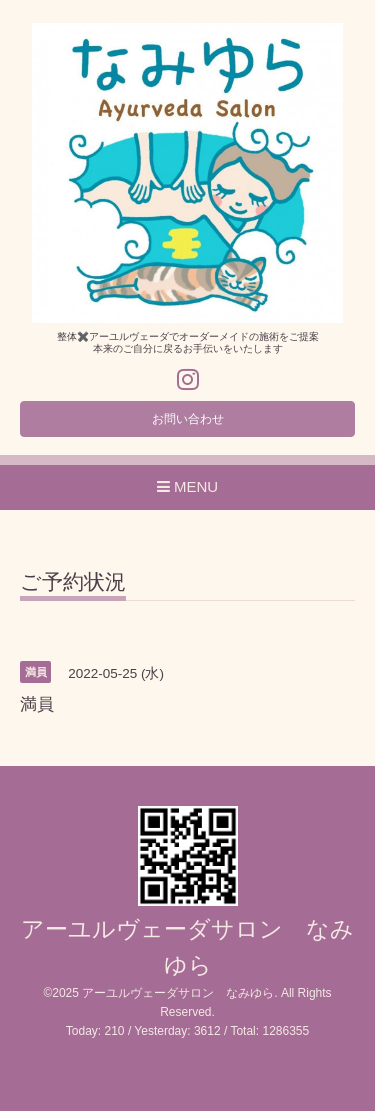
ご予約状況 (73, 582)
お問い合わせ (188, 419)
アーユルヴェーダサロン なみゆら (178, 993)
